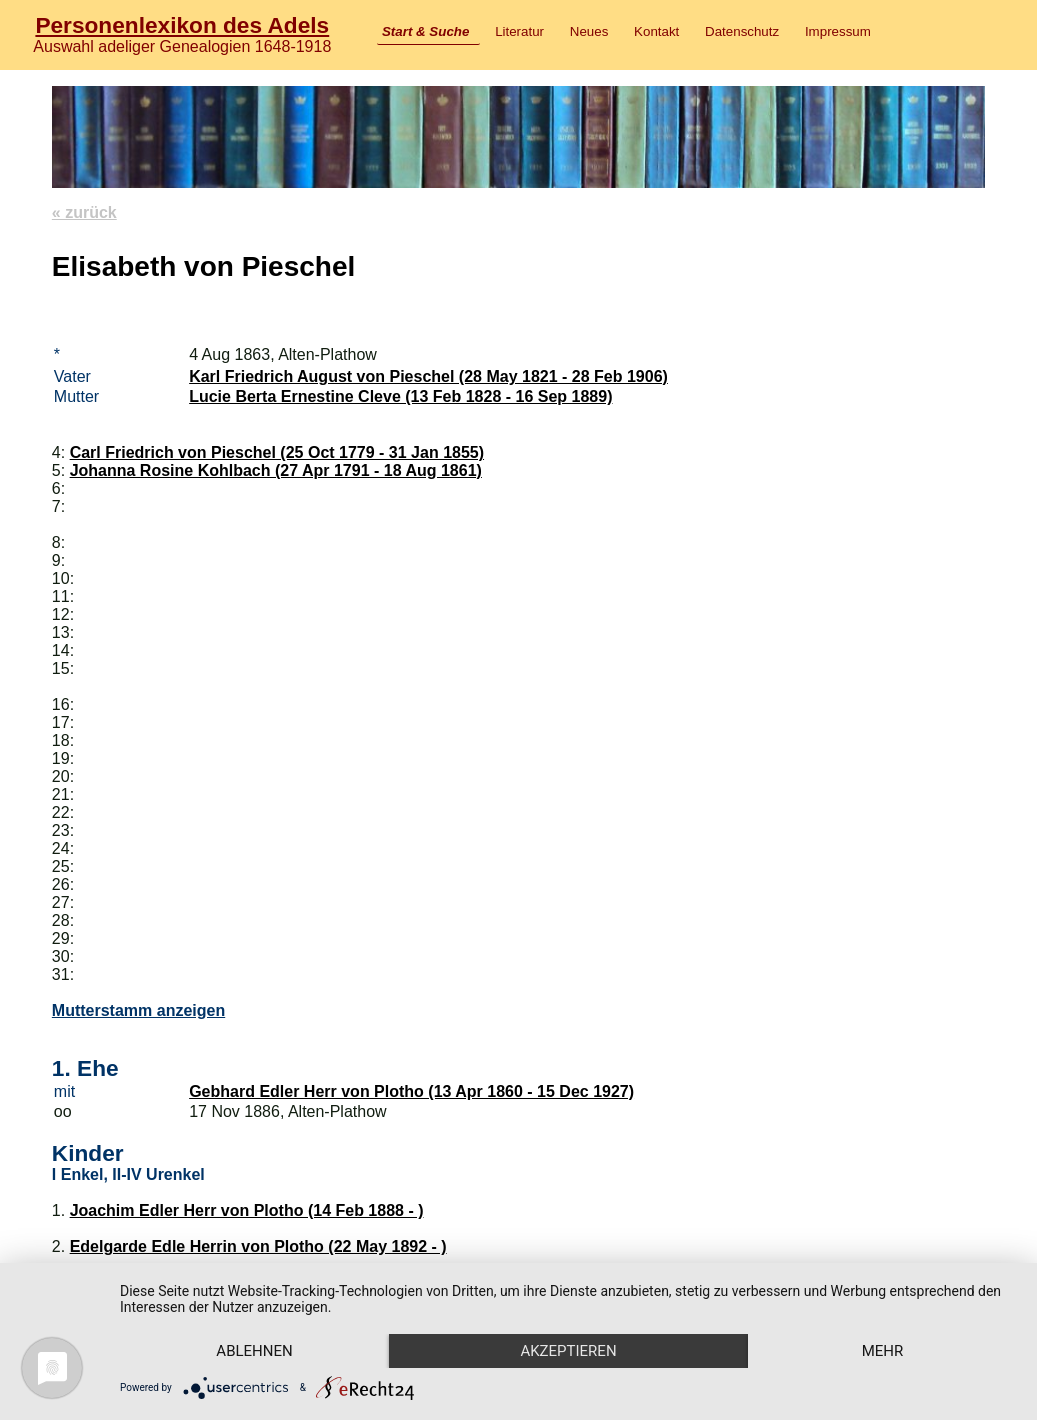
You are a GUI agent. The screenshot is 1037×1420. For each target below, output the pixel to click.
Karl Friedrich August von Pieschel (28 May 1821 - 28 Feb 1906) (428, 376)
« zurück (84, 212)
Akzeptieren (568, 1351)
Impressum (838, 31)
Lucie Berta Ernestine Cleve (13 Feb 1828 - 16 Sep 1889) (400, 396)
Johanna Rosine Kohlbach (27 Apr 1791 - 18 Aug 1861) (276, 470)
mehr (883, 1351)
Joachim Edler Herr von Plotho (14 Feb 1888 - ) (247, 1210)
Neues (589, 31)
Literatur (519, 31)
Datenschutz (742, 31)
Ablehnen (254, 1351)
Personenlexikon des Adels (182, 25)
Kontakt (656, 31)
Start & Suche (425, 31)
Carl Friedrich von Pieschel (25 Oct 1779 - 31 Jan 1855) (277, 452)
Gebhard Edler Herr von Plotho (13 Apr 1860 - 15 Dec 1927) (411, 1091)
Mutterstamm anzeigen (138, 1010)
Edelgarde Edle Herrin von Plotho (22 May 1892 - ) (258, 1246)
